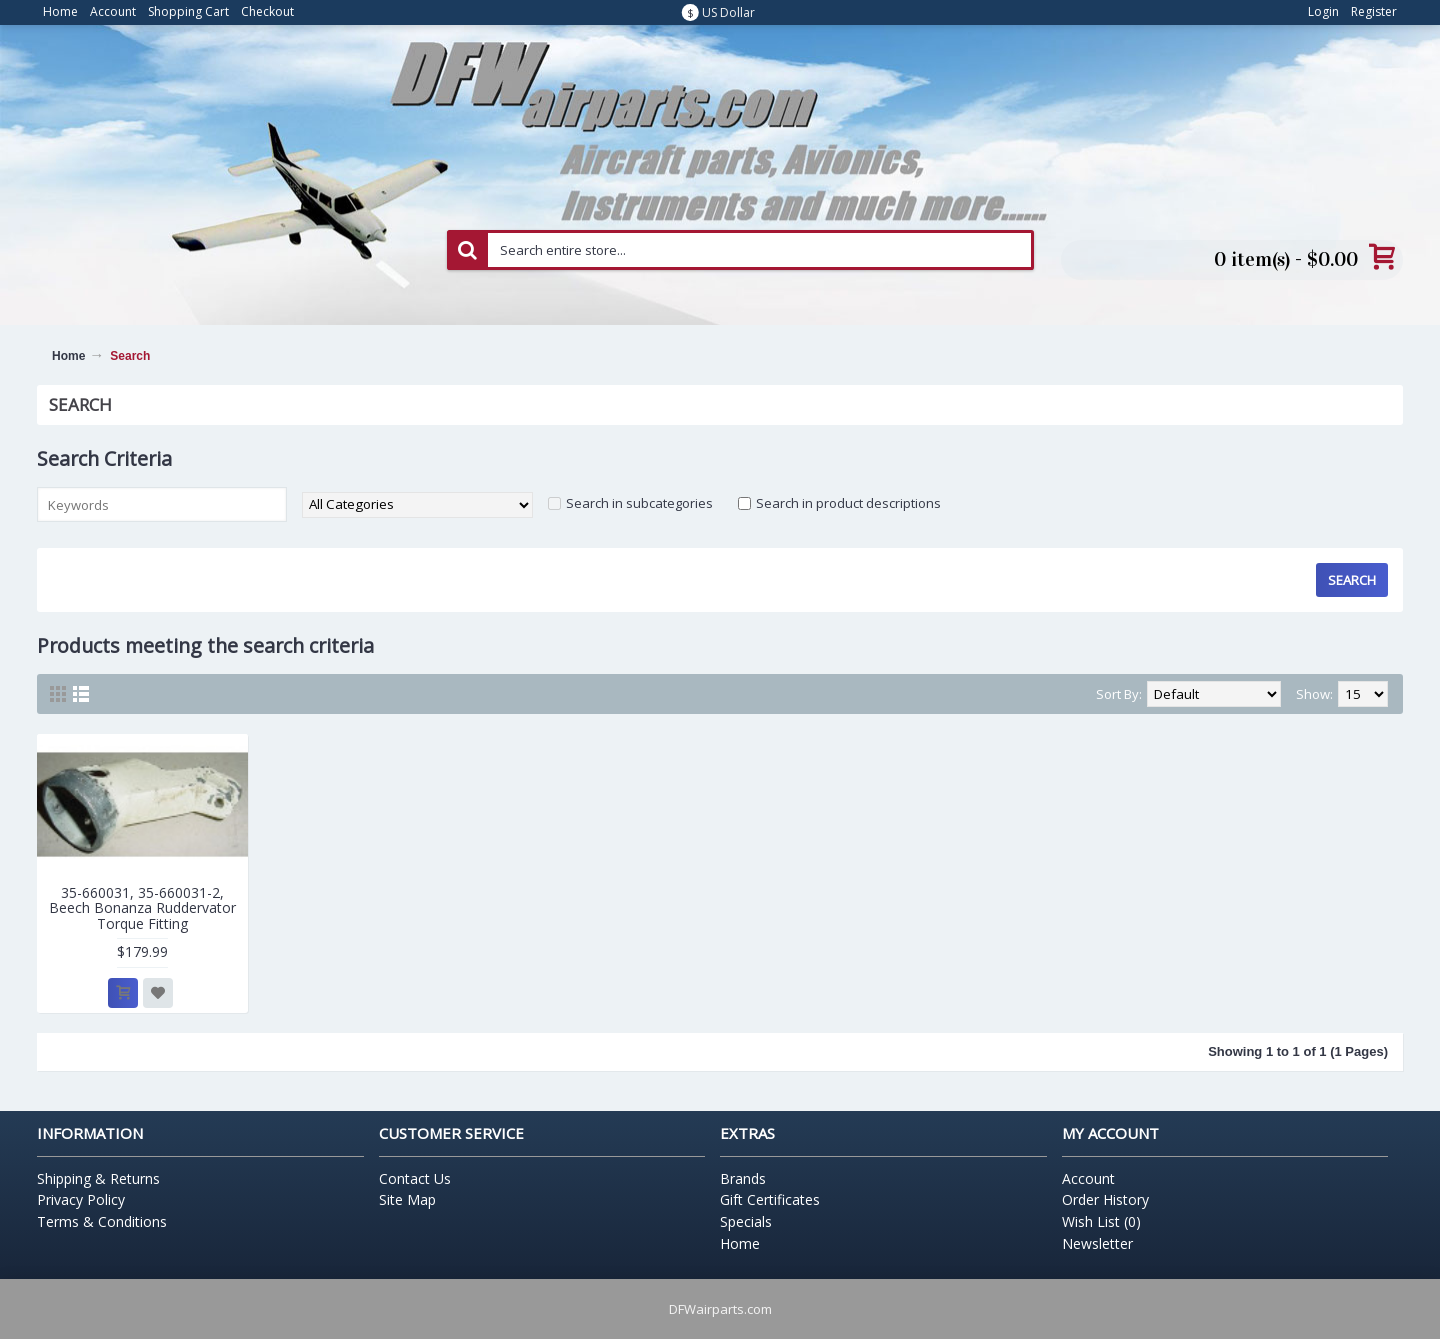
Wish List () (1101, 1221)
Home (68, 356)
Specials (746, 1221)
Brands (743, 1178)
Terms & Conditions (102, 1221)
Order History (1105, 1199)
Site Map (407, 1199)
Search (130, 356)
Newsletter (1097, 1243)
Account (1088, 1178)
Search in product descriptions (848, 503)
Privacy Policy (81, 1199)
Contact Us (415, 1178)
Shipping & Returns (98, 1178)
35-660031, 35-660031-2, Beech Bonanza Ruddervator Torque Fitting (142, 908)
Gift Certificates (770, 1199)
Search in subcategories (639, 503)
